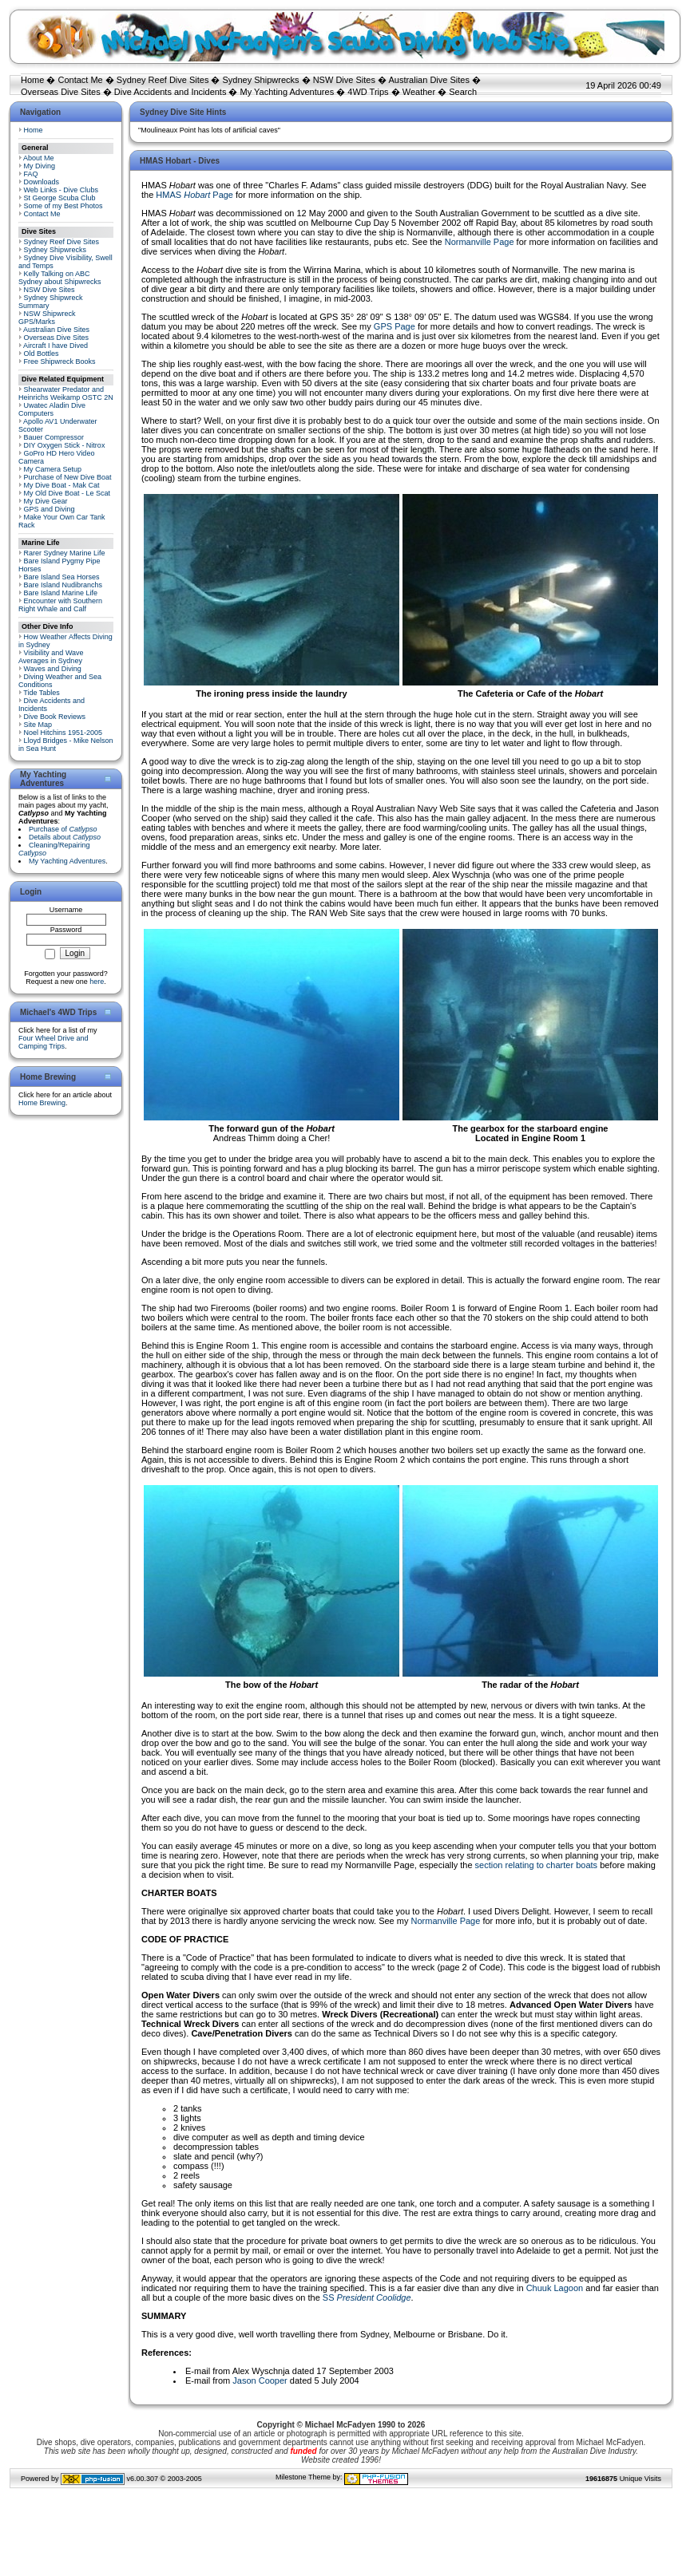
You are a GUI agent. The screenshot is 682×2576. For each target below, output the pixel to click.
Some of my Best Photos (63, 206)
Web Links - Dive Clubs (61, 190)
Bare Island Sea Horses (62, 577)
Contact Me (79, 80)
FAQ (31, 174)
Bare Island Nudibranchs (63, 585)
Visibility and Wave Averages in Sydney (51, 657)
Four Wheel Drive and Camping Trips (53, 1042)
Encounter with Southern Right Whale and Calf (60, 605)
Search (463, 92)
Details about (65, 837)
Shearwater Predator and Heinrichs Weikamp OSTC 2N (65, 393)
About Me (38, 158)
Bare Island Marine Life (61, 593)
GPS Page (394, 326)
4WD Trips (367, 92)
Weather (418, 92)
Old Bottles (41, 354)
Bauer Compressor (54, 437)
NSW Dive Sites (344, 80)
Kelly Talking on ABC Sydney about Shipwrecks (59, 278)
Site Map (38, 725)
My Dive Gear (46, 501)
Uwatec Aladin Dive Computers (51, 409)
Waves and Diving (52, 669)
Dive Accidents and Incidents (170, 92)
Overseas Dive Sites (61, 92)
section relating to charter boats (536, 1865)
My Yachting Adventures (287, 92)
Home (32, 80)
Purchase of (63, 829)
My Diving (40, 166)
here (96, 982)
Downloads (42, 182)
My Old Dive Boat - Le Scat (67, 493)
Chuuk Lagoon (555, 2288)
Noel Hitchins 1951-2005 (63, 733)
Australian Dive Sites (429, 80)
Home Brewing (41, 1103)
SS (367, 2297)
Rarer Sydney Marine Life (64, 553)
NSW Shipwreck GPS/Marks (47, 318)
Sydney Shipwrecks (261, 80)
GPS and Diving (49, 509)
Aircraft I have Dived (55, 346)
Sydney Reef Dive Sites (163, 80)
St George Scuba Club (60, 198)
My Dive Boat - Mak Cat (62, 485)
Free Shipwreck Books (60, 361)
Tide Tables (41, 693)
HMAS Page (194, 195)
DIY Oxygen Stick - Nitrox (64, 445)
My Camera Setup (53, 469)
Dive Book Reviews (55, 717)
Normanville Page (479, 242)
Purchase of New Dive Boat (68, 477)
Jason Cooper (259, 2380)
